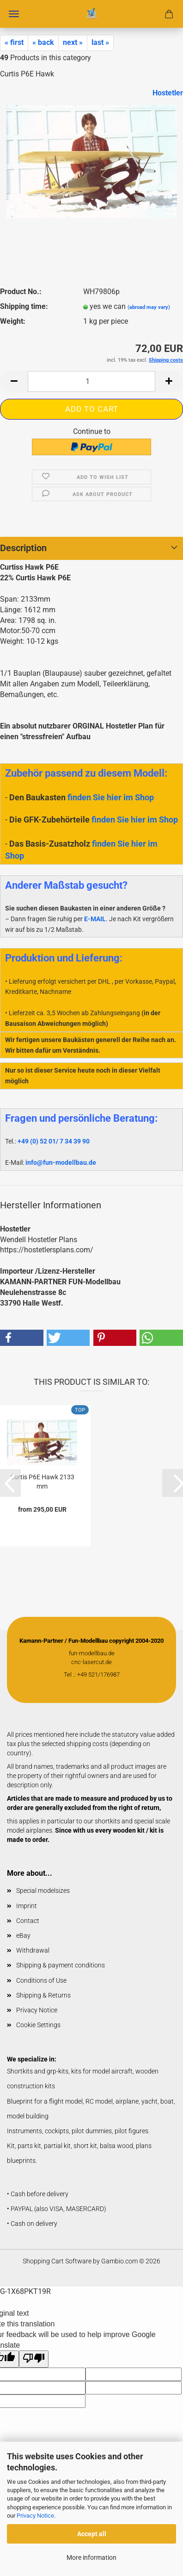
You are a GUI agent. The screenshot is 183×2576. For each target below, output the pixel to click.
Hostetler (167, 92)
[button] (14, 381)
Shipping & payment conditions (60, 1965)
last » (100, 42)
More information (91, 2557)
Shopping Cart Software (57, 2261)
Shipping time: (24, 306)
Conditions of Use (41, 1980)
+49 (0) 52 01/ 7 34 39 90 (54, 1141)
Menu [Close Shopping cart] (14, 13)
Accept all (91, 2534)
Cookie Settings (38, 2025)
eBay (23, 1935)
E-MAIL (95, 919)
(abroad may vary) (149, 307)
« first (14, 42)
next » (73, 42)
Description (23, 547)
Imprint (26, 1906)
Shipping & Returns (43, 1995)
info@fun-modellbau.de (60, 1162)
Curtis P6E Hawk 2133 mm (42, 1481)
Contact (27, 1920)
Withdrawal (32, 1950)
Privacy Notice (35, 2515)
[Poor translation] (34, 2359)
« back (43, 42)
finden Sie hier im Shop (110, 797)
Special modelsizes (43, 1890)
